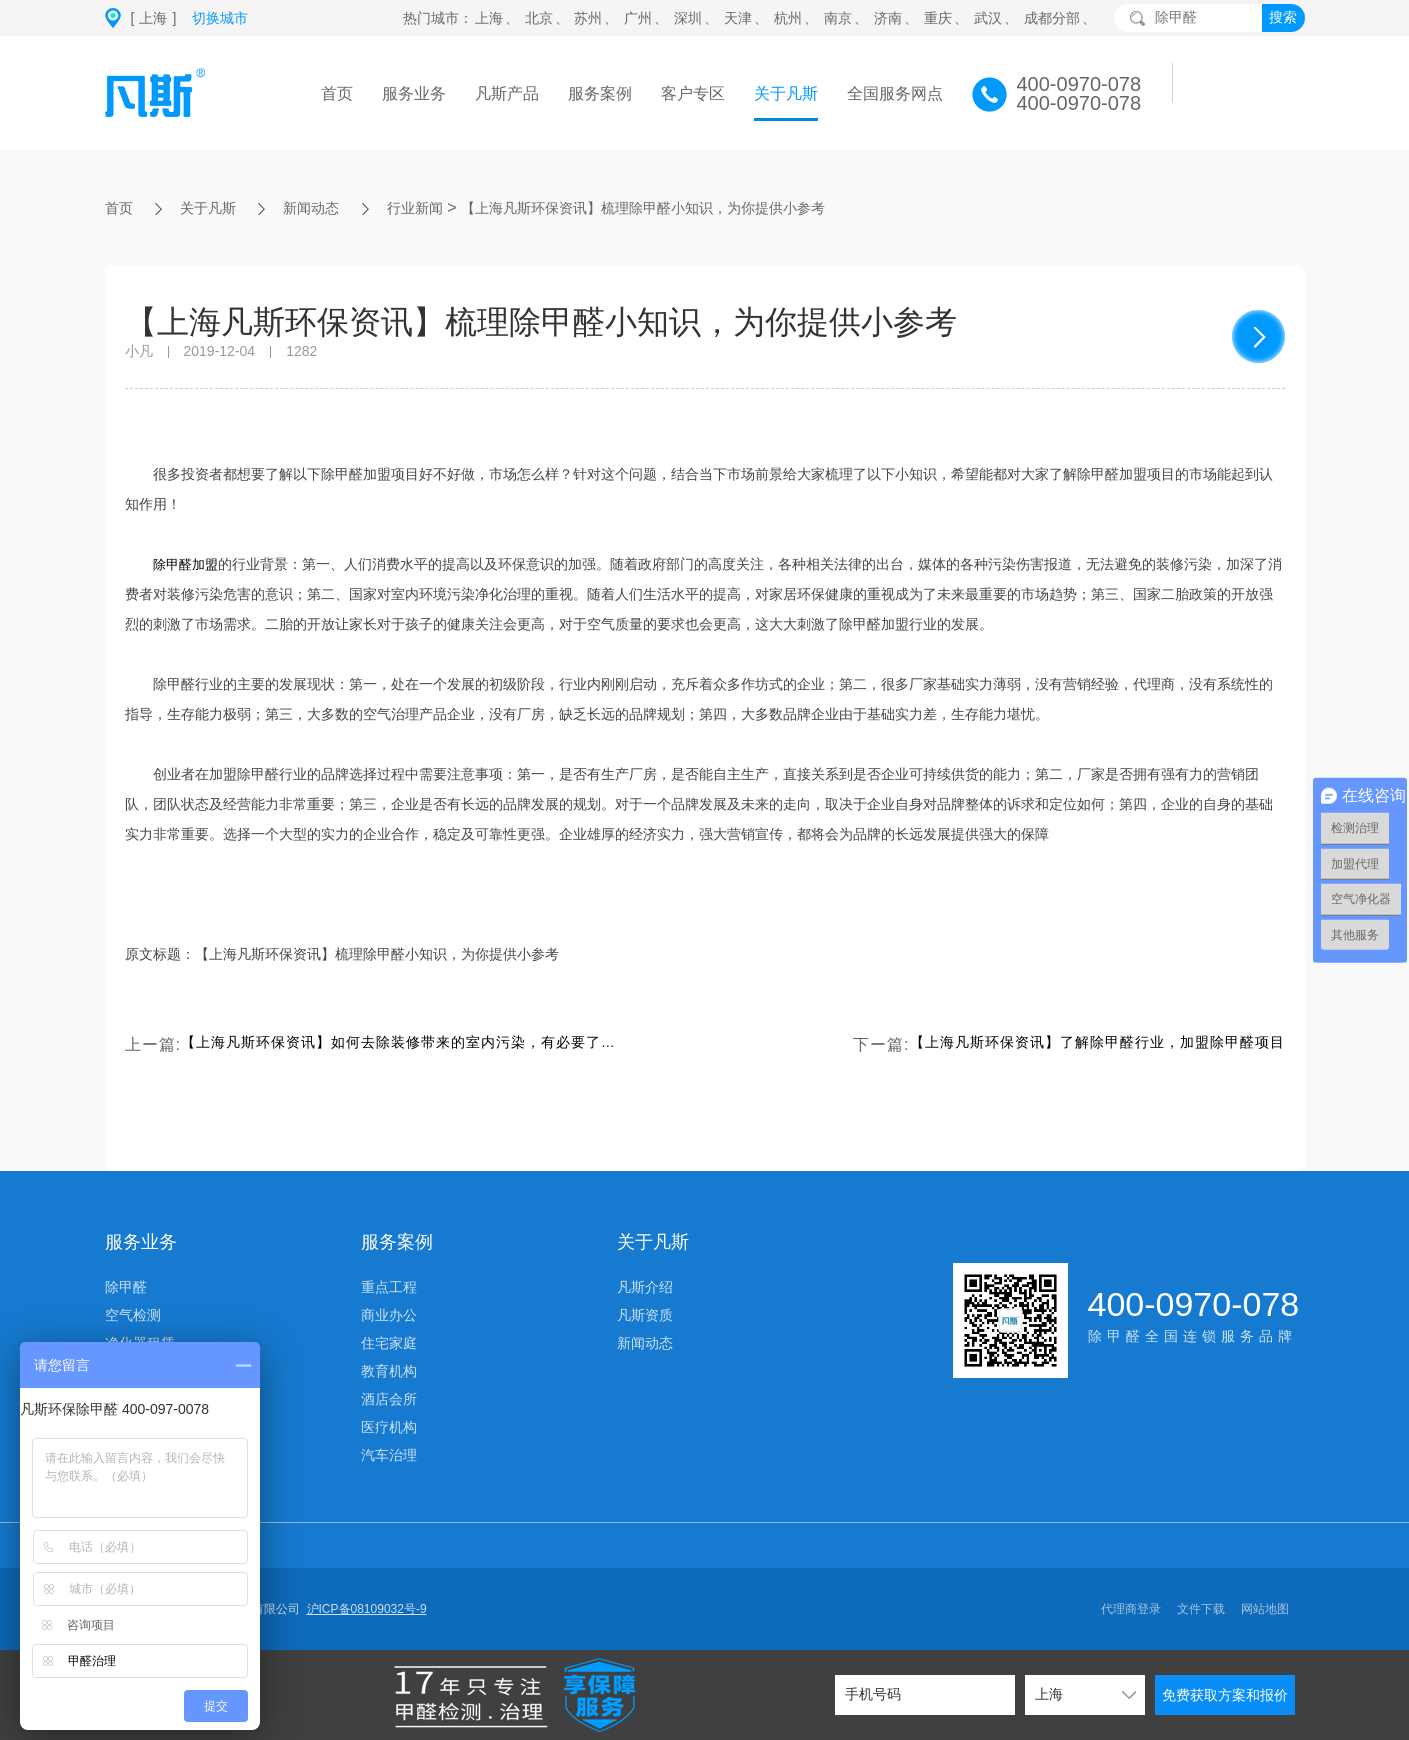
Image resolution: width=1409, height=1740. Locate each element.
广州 (638, 18)
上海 (489, 18)
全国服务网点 (895, 93)
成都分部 (1052, 18)
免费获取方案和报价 (1225, 1695)
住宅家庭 (389, 1343)
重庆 (938, 18)
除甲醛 (126, 1287)
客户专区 (693, 93)
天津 (738, 18)
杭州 (788, 18)
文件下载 (1201, 1609)
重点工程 (389, 1287)
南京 (838, 18)
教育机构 (389, 1371)
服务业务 (414, 93)
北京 (539, 18)
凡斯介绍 (645, 1287)
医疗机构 (389, 1427)
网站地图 (1265, 1609)
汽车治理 (389, 1455)
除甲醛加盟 (188, 564)
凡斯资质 (645, 1315)
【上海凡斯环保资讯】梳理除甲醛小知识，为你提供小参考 (697, 207)
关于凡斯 (786, 93)
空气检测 (133, 1315)
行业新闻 (439, 207)
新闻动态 (327, 207)
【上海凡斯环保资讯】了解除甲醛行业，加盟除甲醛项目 (1072, 1044)
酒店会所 (389, 1399)
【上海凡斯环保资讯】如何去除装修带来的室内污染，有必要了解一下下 (401, 1044)
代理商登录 (1131, 1609)
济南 (888, 18)
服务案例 (600, 93)
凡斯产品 (507, 93)
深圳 (688, 18)
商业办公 (389, 1315)
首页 (337, 93)
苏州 (588, 18)
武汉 (988, 18)
